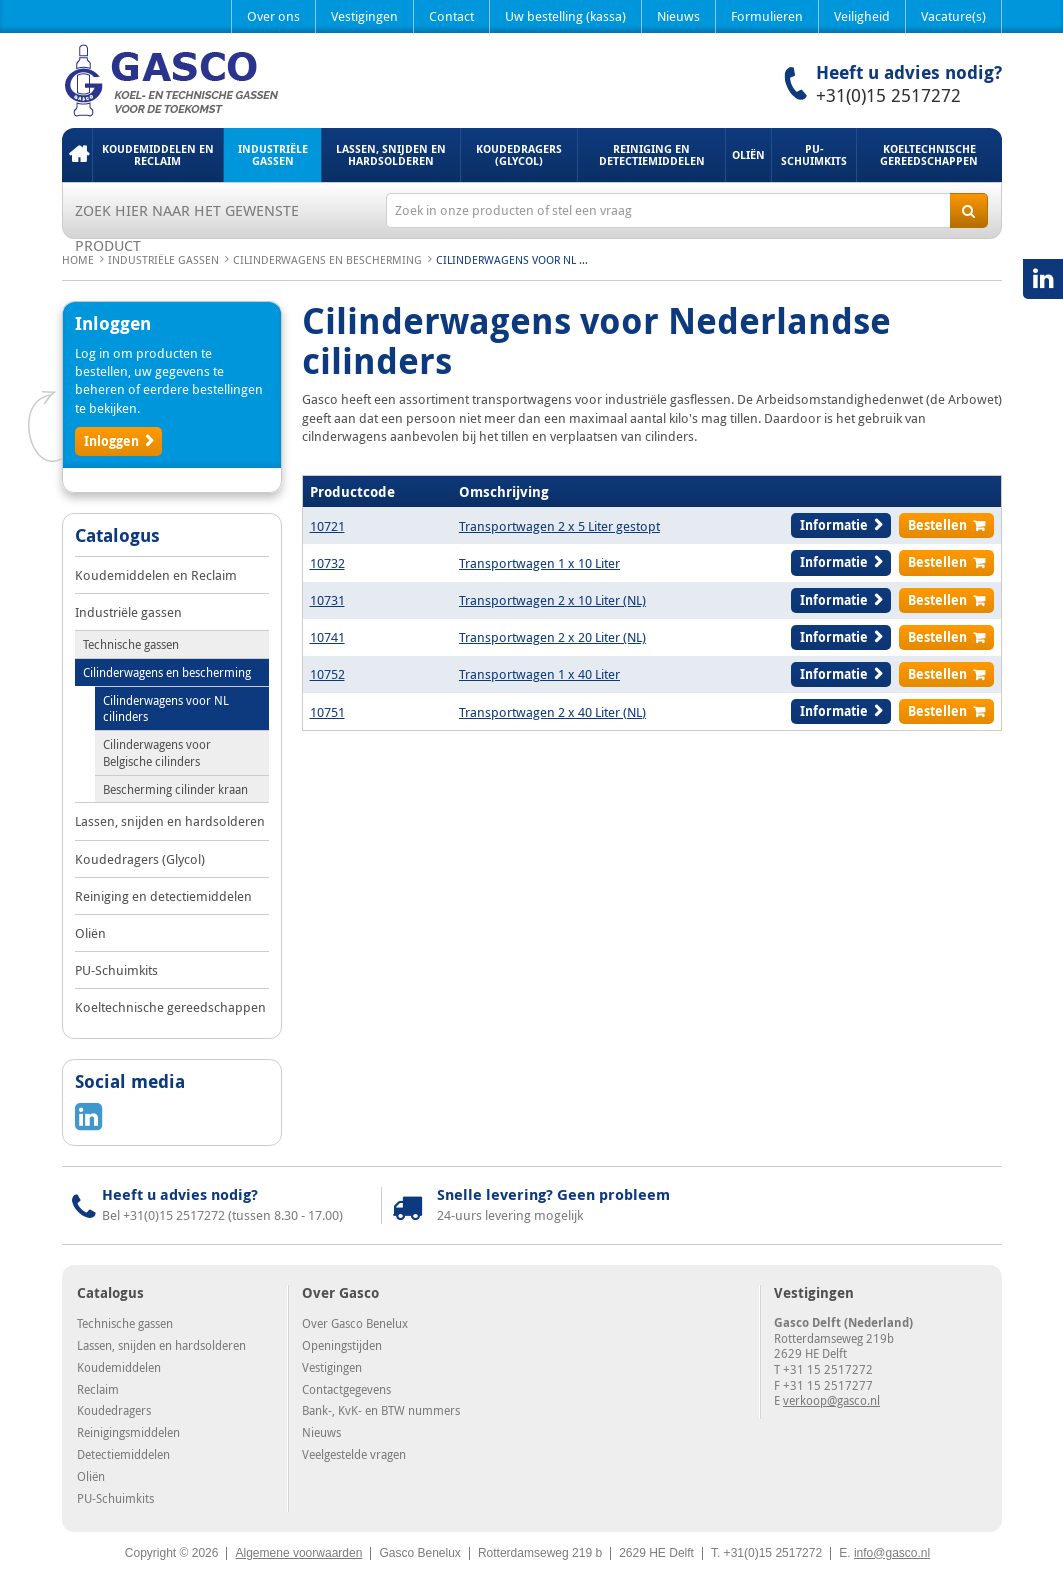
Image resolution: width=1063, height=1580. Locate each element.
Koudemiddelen (119, 1367)
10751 (327, 712)
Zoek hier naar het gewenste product (187, 214)
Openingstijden (342, 1345)
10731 (327, 600)
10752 (327, 674)
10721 (327, 526)
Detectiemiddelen (123, 1454)
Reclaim (98, 1389)
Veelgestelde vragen (354, 1454)
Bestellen (937, 525)
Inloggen (111, 441)
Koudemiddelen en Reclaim (158, 154)
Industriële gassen (273, 154)
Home (77, 155)
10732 (327, 563)
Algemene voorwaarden (298, 1553)
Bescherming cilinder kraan (175, 789)
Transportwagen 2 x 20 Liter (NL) (552, 637)
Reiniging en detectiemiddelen (652, 154)
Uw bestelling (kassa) (565, 16)
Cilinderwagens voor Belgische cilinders (157, 752)
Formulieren (767, 16)
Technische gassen (131, 644)
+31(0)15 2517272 (888, 95)
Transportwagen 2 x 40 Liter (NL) (552, 712)
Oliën (748, 154)
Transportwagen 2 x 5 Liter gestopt (559, 526)
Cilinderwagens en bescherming (327, 259)
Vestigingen (364, 16)
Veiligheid (862, 16)
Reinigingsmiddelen (128, 1432)
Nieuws (678, 16)
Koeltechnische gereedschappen (929, 154)
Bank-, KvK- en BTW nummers (381, 1410)
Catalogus (117, 537)
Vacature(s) (953, 16)
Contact (451, 16)
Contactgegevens (346, 1389)
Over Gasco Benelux (355, 1323)
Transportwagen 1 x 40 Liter (539, 674)
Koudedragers (114, 1410)
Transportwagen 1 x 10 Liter (539, 563)
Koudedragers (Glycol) (519, 154)
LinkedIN (1043, 279)
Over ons (273, 16)
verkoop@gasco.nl (831, 1400)
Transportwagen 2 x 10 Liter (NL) (552, 600)
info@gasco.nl (892, 1553)
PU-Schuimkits (814, 154)
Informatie (834, 525)
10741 (327, 637)
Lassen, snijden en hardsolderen (391, 154)
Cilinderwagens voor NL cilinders (166, 708)
